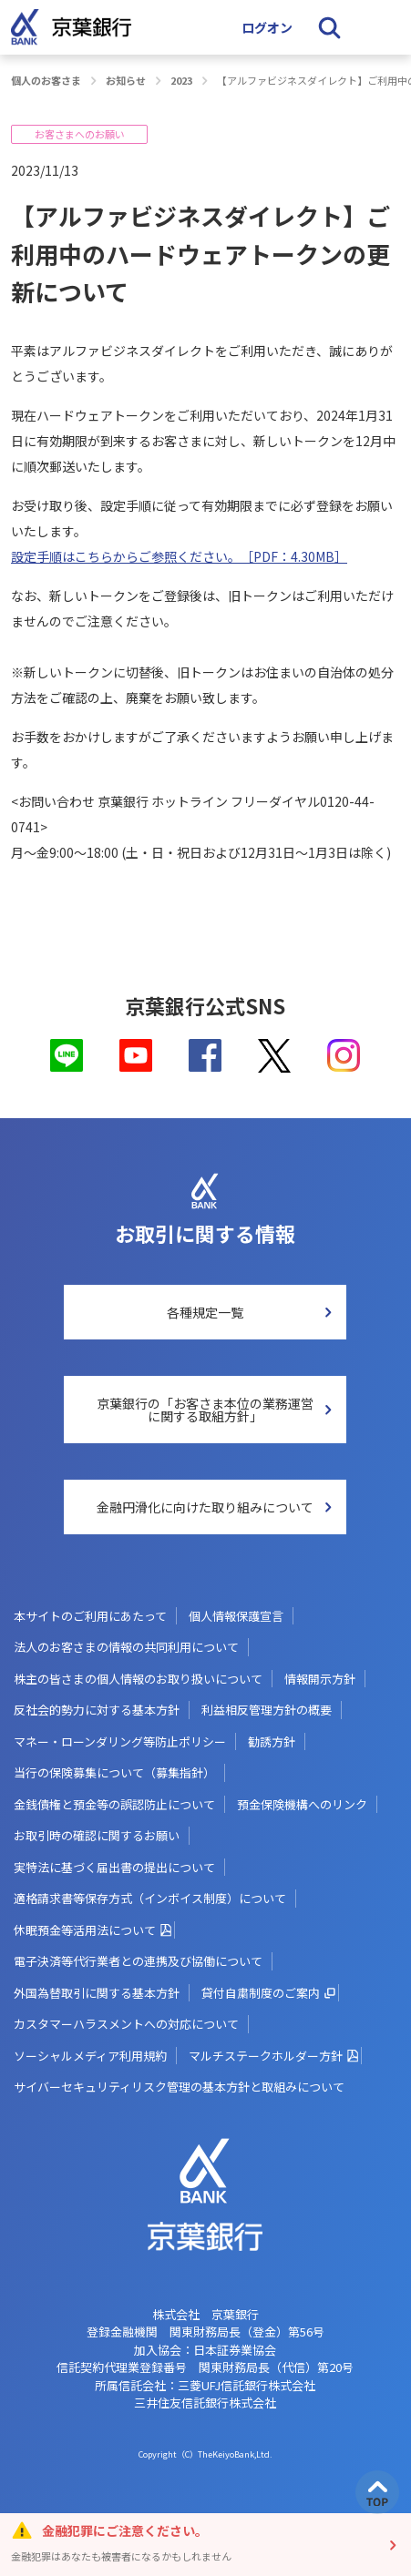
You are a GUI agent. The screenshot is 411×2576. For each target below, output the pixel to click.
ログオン (267, 27)
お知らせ (126, 80)
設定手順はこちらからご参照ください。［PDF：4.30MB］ (179, 556)
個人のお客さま (46, 80)
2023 (181, 80)
